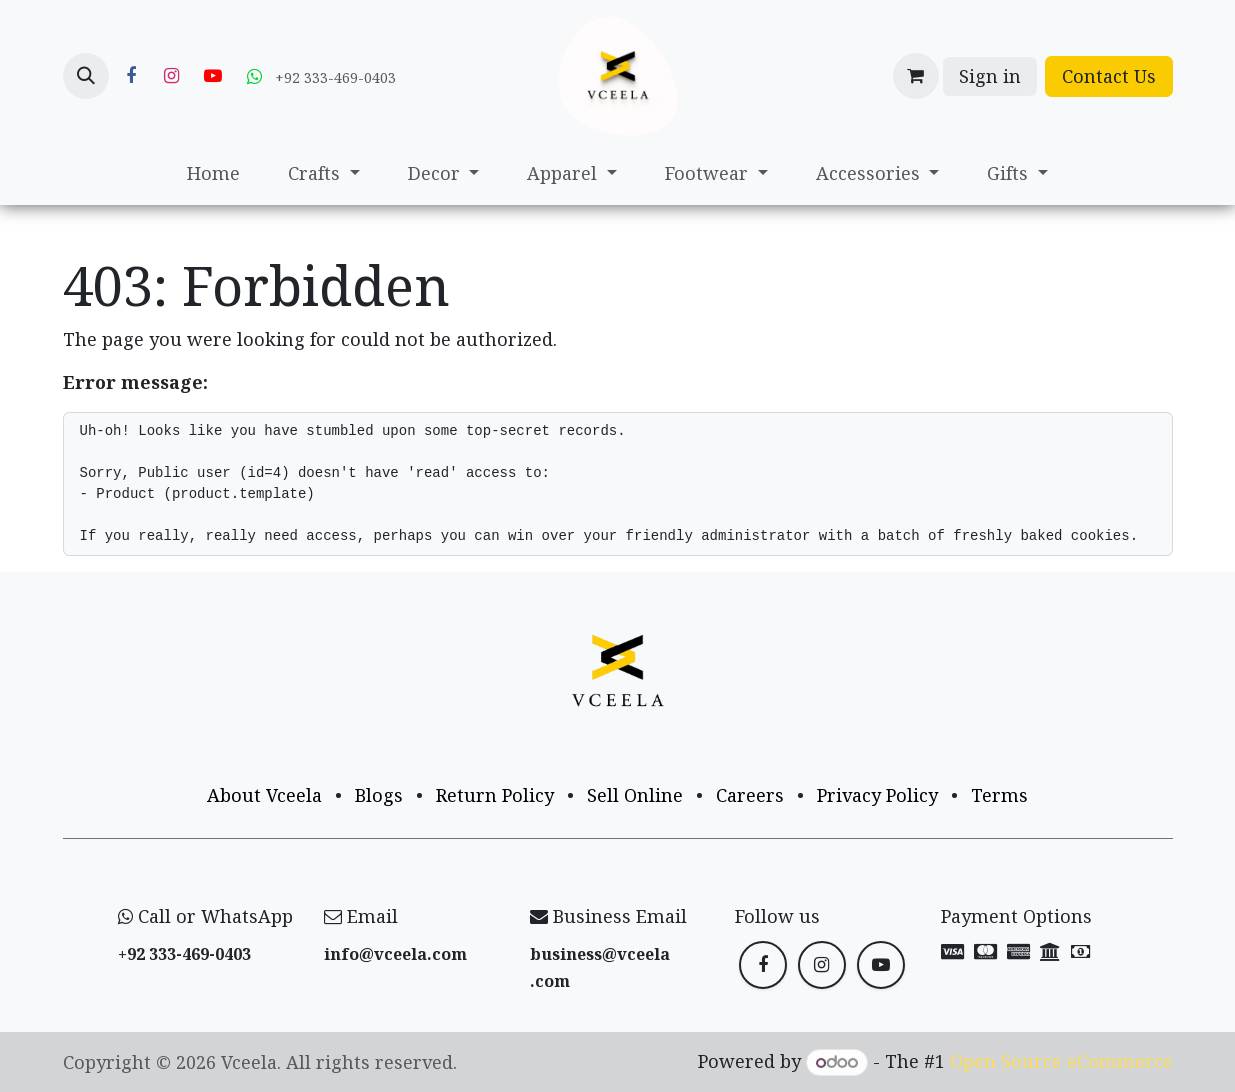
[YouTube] (213, 76)
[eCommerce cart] (916, 76)
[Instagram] (172, 76)
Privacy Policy (877, 795)
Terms (999, 795)
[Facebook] (131, 76)
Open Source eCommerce (1061, 1061)
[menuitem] (213, 173)
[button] (86, 76)
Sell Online (635, 795)
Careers (750, 795)
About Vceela (264, 795)
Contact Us (1109, 76)
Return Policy (495, 795)
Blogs (379, 795)
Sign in (990, 76)
